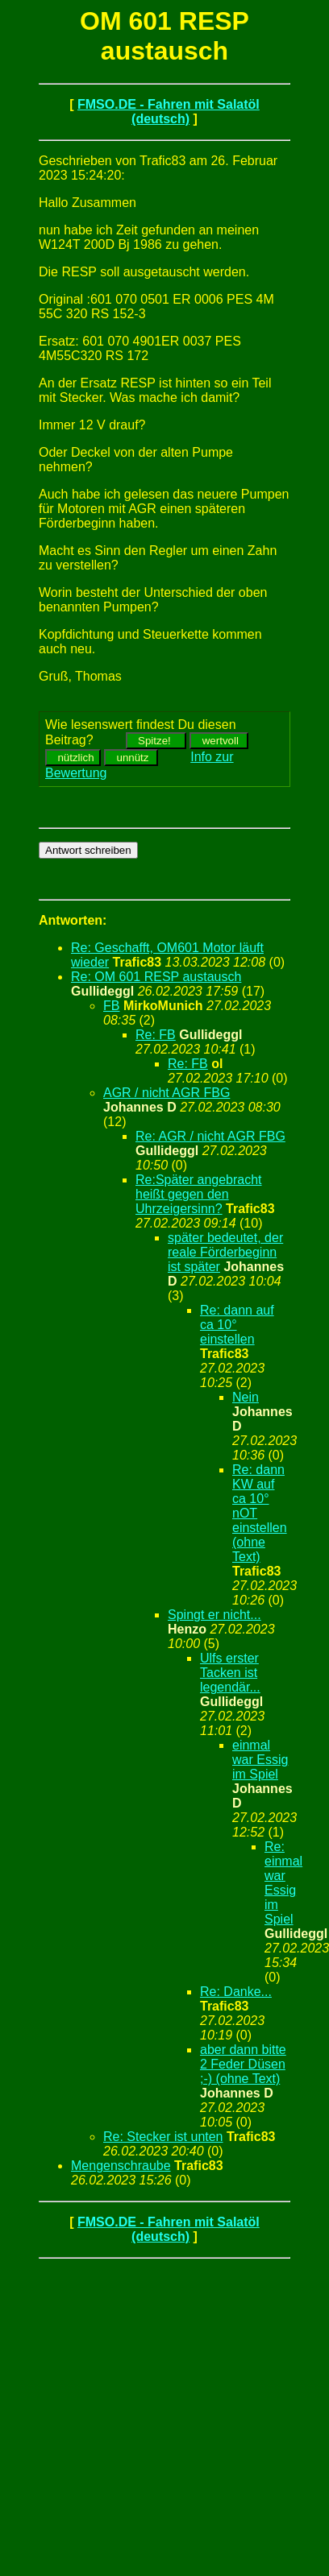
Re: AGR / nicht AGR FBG (210, 1136)
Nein (245, 1397)
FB (111, 1006)
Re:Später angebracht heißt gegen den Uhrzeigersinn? (198, 1194)
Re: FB (155, 1035)
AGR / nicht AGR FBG (166, 1093)
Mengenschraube (121, 2165)
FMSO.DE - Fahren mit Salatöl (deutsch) (168, 111)
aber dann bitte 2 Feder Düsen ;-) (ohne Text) (243, 2064)
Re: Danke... (236, 1991)
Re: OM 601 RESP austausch (156, 977)
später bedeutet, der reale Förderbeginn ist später (225, 1252)
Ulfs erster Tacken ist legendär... (230, 1672)
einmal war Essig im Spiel (260, 1759)
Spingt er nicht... (214, 1614)
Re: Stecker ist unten (163, 2136)
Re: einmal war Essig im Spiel (283, 1883)
